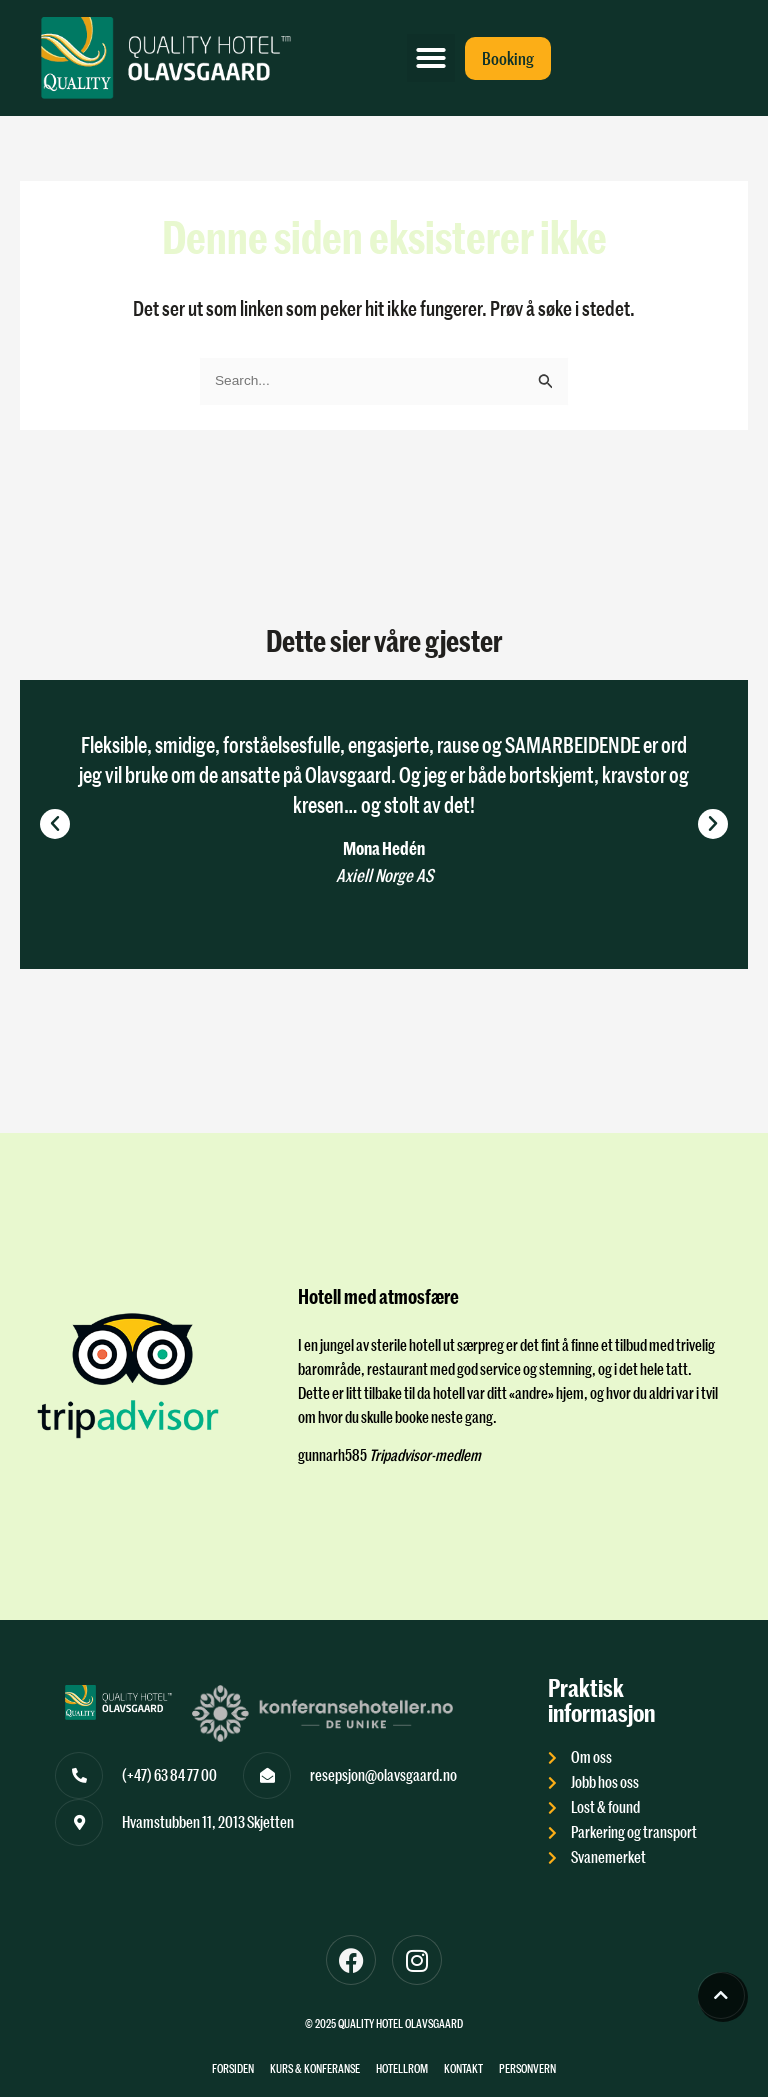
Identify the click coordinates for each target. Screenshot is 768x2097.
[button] (431, 58)
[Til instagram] (417, 1960)
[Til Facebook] (351, 1960)
